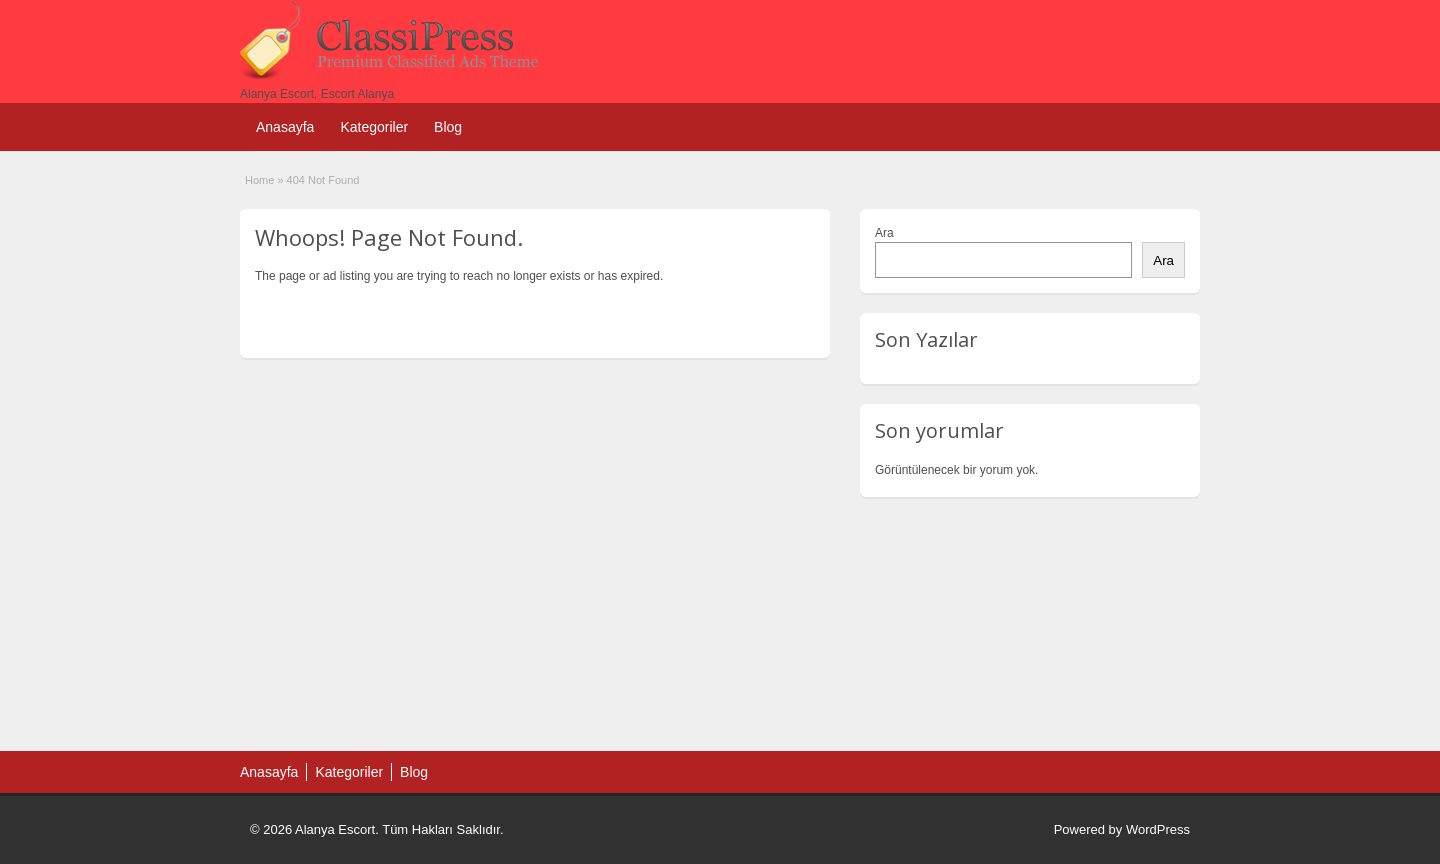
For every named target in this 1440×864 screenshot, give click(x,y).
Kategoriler (374, 127)
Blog (448, 127)
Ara (884, 233)
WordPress (1158, 829)
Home (259, 180)
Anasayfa (285, 127)
